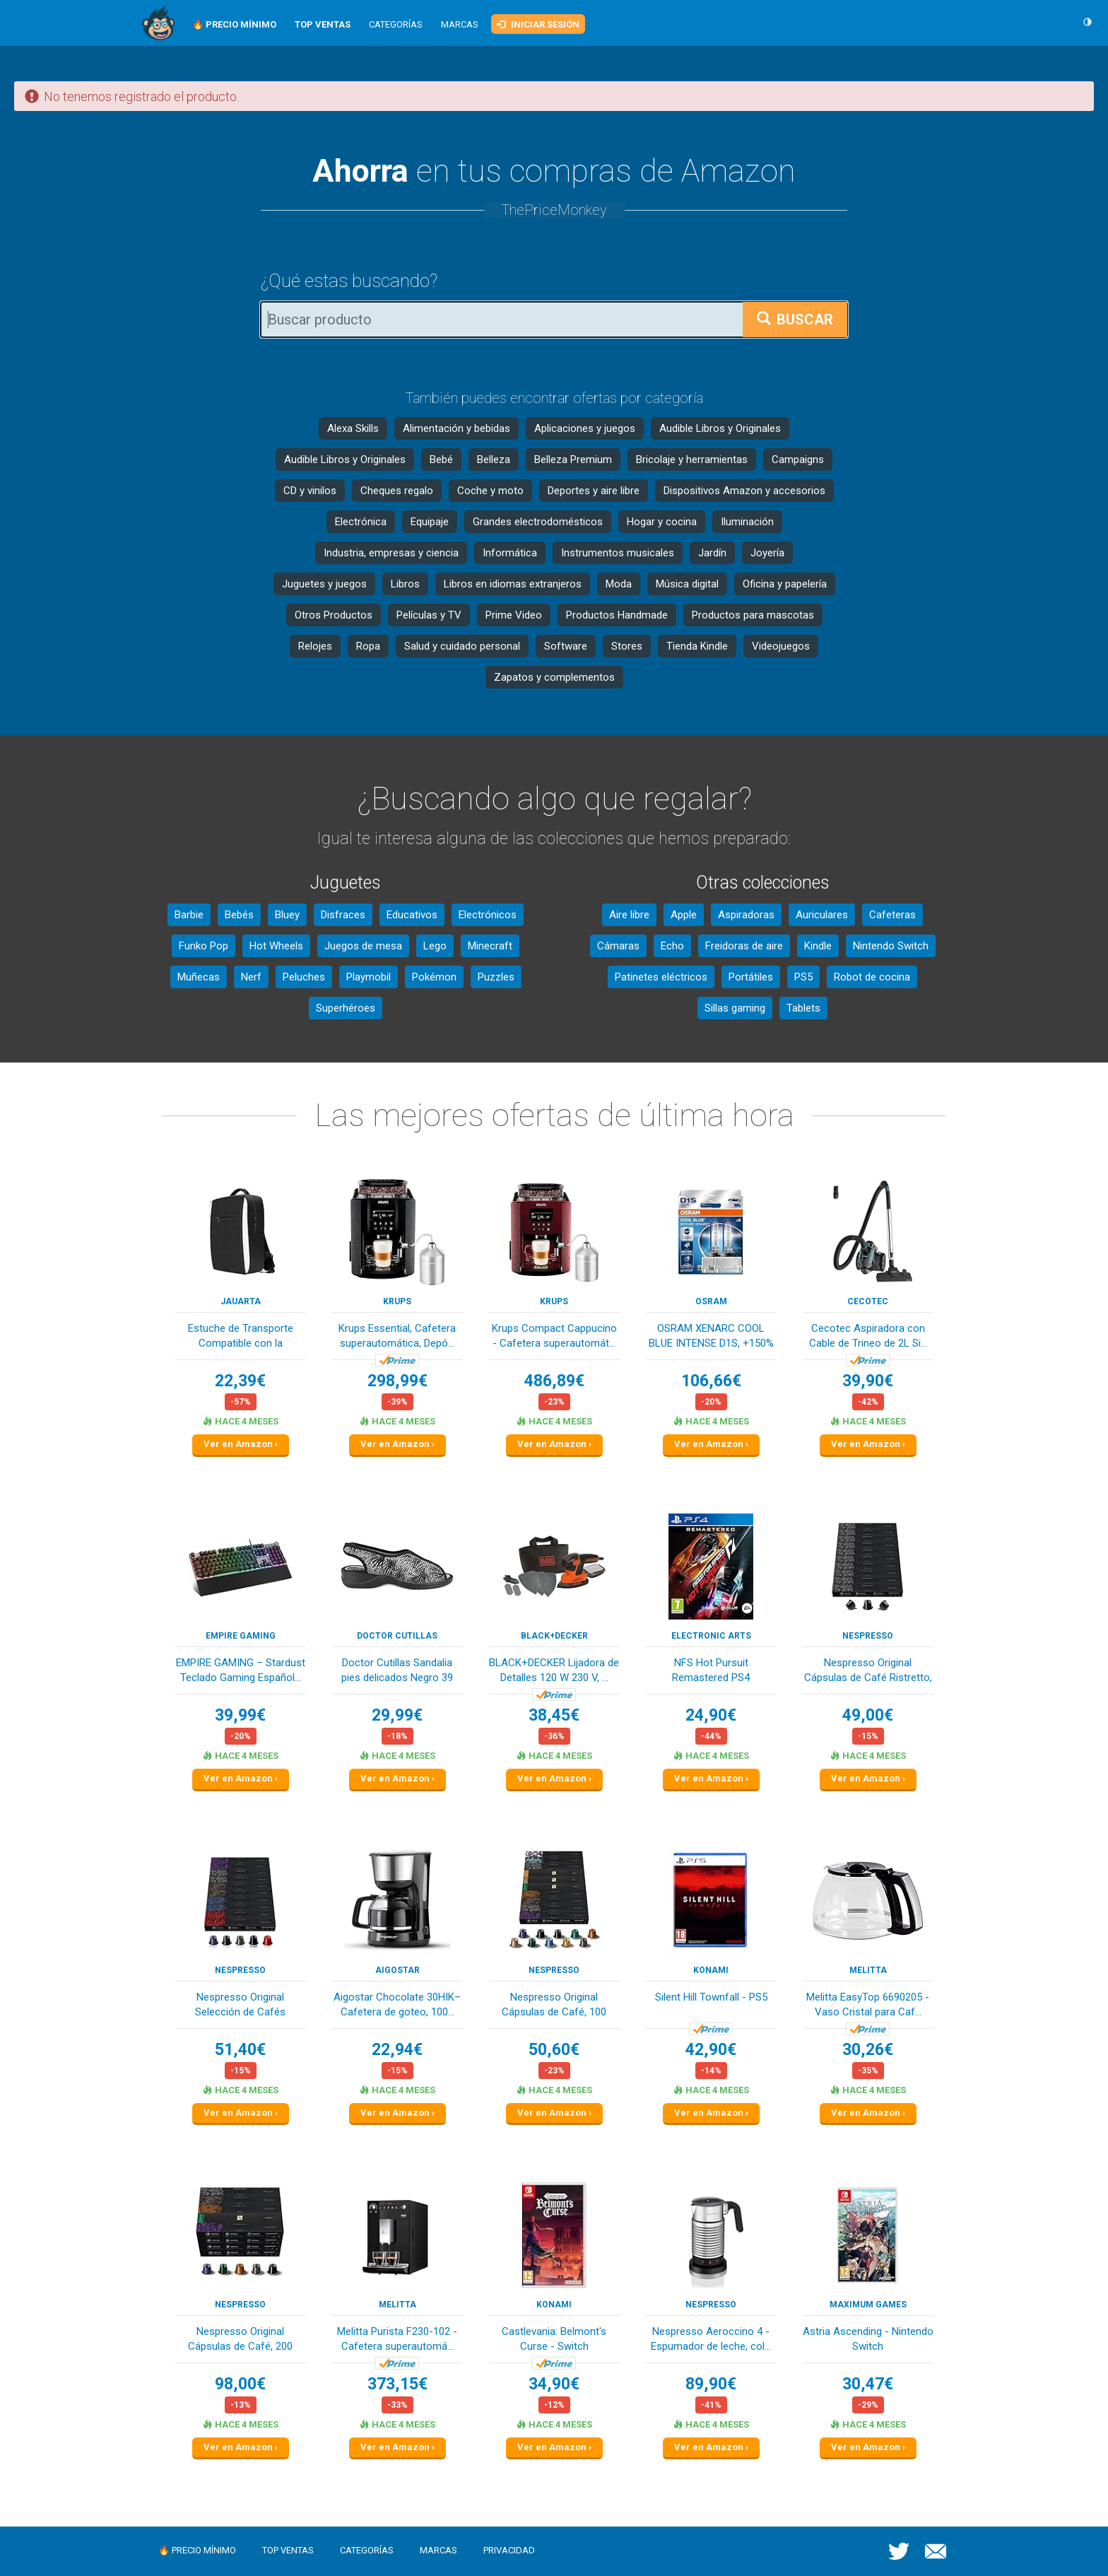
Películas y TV (428, 615)
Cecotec (867, 1301)
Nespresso (867, 1636)
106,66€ (711, 1381)
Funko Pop (203, 945)
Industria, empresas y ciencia (391, 552)
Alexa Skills (353, 428)
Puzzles (496, 977)
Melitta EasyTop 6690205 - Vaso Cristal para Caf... (867, 2004)
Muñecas (198, 977)
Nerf (251, 977)
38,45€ (554, 1715)
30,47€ (867, 2384)
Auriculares (822, 914)
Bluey (287, 914)
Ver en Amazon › (241, 1444)
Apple (684, 914)
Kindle (818, 945)
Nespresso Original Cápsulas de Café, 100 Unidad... (554, 2006)
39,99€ (240, 1715)
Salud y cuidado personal (462, 646)
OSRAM (711, 1301)
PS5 (803, 977)
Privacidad (509, 2550)
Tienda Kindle (697, 646)
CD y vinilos (309, 490)
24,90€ (710, 1715)
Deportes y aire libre (594, 490)
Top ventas (288, 2550)
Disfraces (343, 914)
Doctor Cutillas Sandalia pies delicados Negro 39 (397, 1670)
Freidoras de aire (744, 945)
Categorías (396, 24)
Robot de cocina (872, 977)
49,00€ (867, 1715)
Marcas (459, 24)
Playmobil (368, 977)
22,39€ (240, 1381)
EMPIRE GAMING (241, 1636)
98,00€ (240, 2384)
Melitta (868, 1970)
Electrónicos (488, 914)
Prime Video (513, 615)
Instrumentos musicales (617, 552)
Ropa (368, 646)
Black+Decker (554, 1636)
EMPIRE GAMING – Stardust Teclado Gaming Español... (240, 1670)
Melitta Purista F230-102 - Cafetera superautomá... (397, 2339)
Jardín (712, 552)
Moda (619, 584)
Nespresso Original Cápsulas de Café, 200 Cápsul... (240, 2340)
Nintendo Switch (891, 945)
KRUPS (397, 1301)
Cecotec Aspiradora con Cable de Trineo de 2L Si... (868, 1336)
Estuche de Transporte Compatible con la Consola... (240, 1337)
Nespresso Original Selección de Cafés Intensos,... (240, 2006)
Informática (510, 552)
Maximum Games (868, 2304)
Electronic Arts (711, 1636)
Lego (435, 945)
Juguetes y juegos (324, 584)
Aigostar (397, 1970)
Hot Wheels (276, 945)
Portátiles (751, 977)
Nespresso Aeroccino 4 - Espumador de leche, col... (711, 2339)
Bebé (441, 459)
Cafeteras (892, 914)
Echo (672, 945)
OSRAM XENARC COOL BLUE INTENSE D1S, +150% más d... (711, 1337)
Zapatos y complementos (554, 677)
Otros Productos (333, 615)
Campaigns (798, 459)
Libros (405, 584)
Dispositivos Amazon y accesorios (744, 490)
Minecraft (490, 945)
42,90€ (710, 2049)
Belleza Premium (573, 459)
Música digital (687, 584)
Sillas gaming (735, 1008)
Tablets (803, 1008)
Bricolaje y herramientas (692, 459)
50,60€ (554, 2049)
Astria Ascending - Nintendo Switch (868, 2339)
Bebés (239, 914)
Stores (626, 646)
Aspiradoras (746, 914)
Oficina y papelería (785, 584)
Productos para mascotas (753, 615)
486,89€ (554, 1381)
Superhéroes (345, 1008)
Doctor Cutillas (397, 1636)
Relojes (315, 646)
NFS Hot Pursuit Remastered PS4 (711, 1670)
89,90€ (710, 2384)
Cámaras (618, 945)
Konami (711, 1970)
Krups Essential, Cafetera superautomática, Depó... (397, 1336)
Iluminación (747, 521)
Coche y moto (490, 490)
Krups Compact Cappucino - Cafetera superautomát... (554, 1336)
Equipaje (430, 521)
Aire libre (629, 914)
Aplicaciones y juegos (584, 428)
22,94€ (397, 2049)
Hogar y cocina (662, 521)
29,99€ (397, 1715)
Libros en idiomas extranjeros (513, 584)
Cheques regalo (396, 490)
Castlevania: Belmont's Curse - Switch (554, 2339)
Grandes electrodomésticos (538, 521)
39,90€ (867, 1381)
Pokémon (434, 977)
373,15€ (397, 2384)
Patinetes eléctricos (661, 977)
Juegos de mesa (363, 945)
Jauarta (240, 1301)
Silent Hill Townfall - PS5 (711, 1997)
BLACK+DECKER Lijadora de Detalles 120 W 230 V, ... (554, 1670)
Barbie (189, 914)
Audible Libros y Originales (720, 428)
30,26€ (867, 2049)
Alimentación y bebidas (456, 428)
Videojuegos (781, 646)
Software (565, 646)
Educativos (412, 914)
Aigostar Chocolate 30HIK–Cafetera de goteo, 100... (397, 2004)
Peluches (304, 977)
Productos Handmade (617, 615)
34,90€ (554, 2384)
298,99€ (397, 1381)
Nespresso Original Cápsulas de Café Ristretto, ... (868, 1671)
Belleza (493, 459)
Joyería (767, 552)
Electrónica (361, 521)
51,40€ (240, 2049)
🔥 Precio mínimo (197, 2550)
